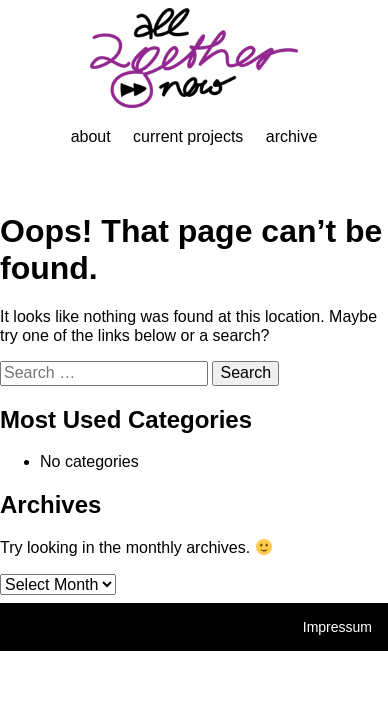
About (91, 136)
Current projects (188, 136)
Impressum (337, 627)
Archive (292, 136)
